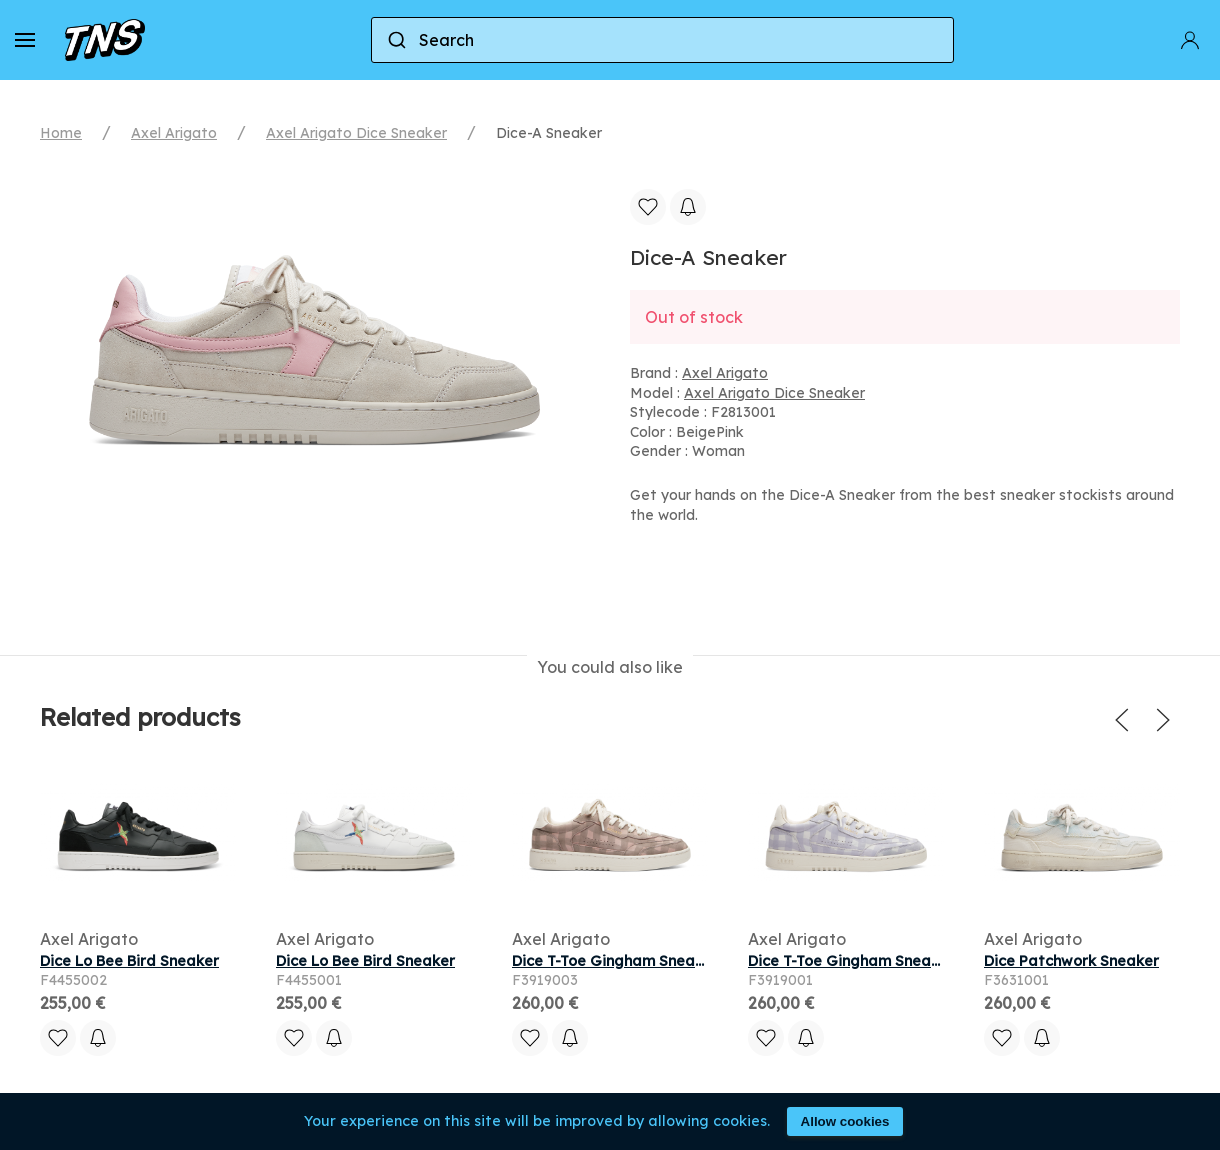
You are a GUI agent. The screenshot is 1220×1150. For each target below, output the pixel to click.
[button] (25, 40)
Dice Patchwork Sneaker (1071, 961)
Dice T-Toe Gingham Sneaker (615, 961)
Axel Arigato (174, 133)
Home (61, 133)
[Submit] (395, 40)
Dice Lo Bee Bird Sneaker (129, 961)
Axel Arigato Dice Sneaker (356, 133)
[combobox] (662, 40)
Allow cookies (845, 1121)
